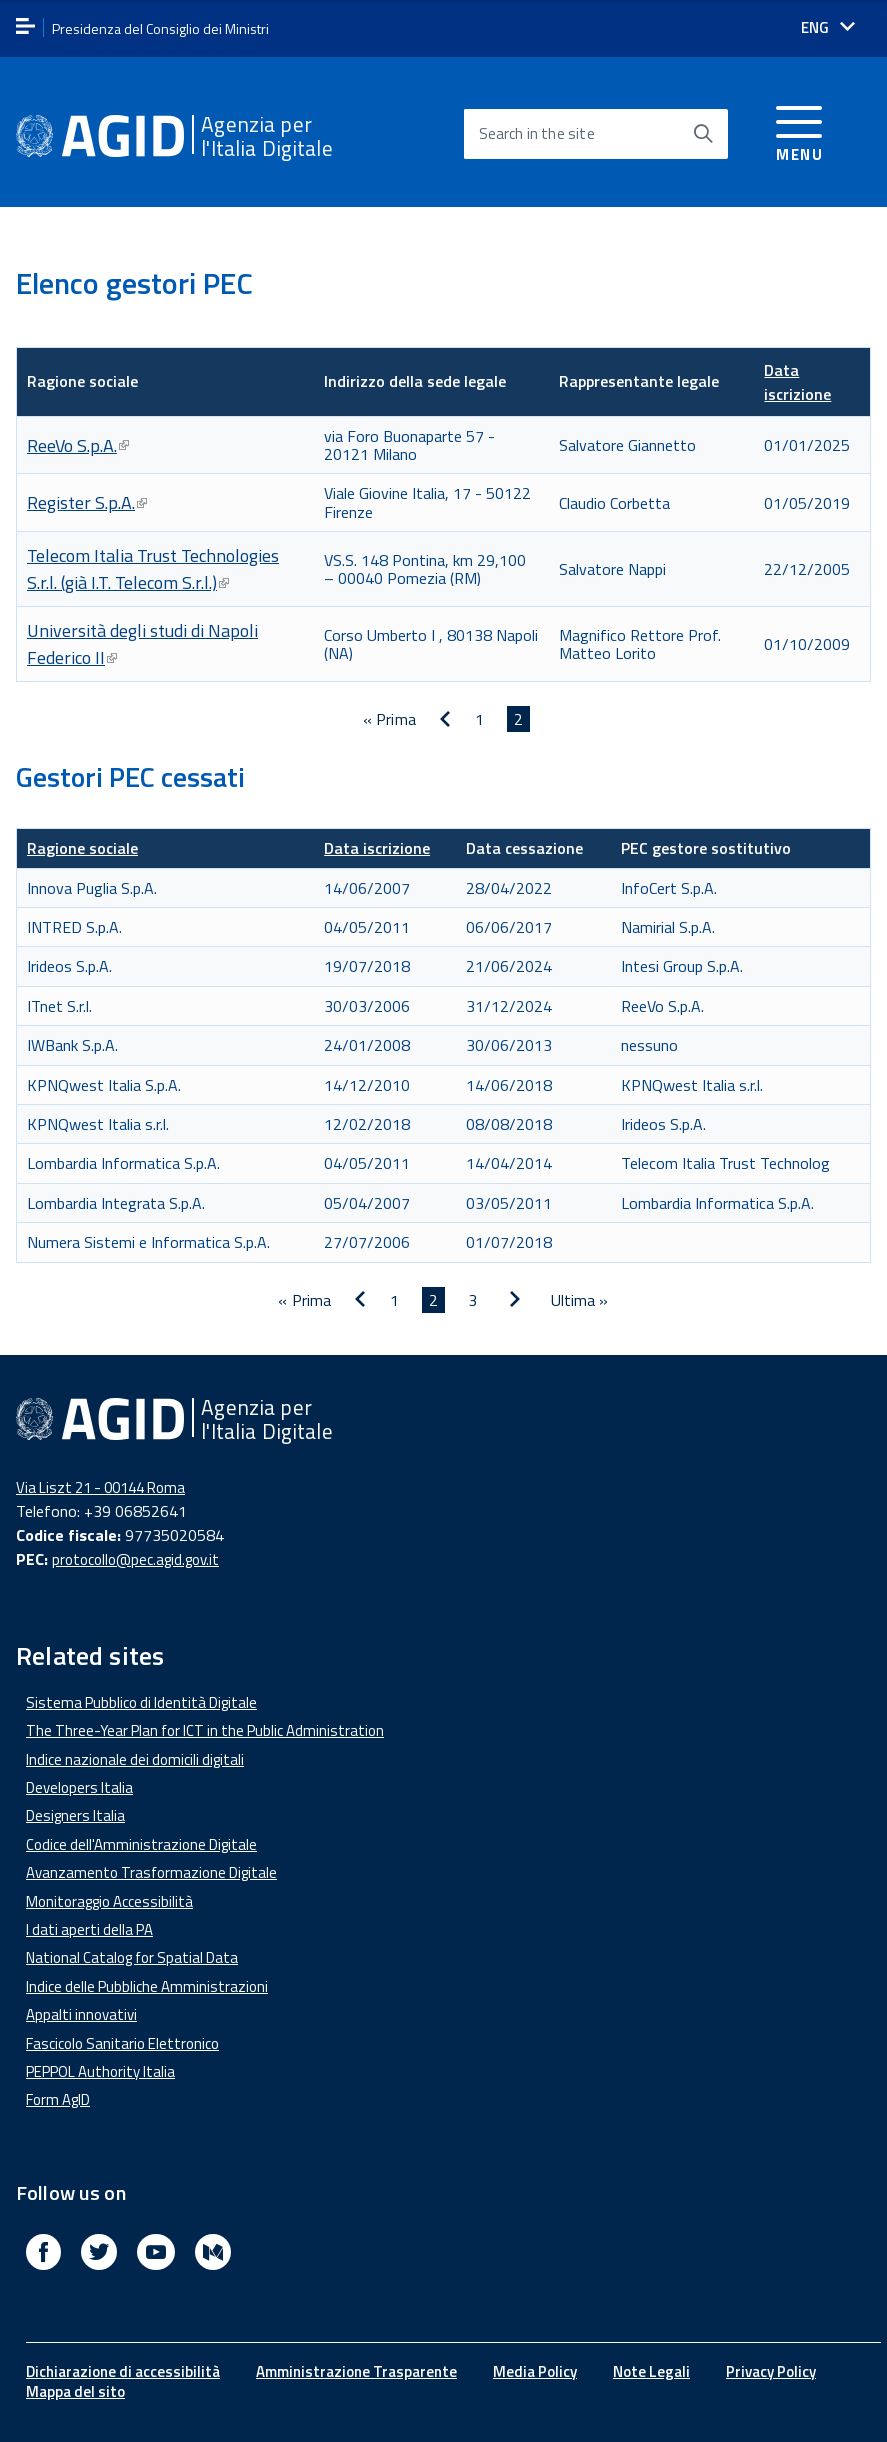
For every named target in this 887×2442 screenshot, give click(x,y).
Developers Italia (79, 1787)
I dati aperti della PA (89, 1929)
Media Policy (535, 2371)
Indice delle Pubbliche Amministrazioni (147, 1986)
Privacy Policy (771, 2371)
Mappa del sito (75, 2391)
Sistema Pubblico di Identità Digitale (141, 1702)
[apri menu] (25, 27)
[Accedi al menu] (799, 130)
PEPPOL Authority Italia (100, 2071)
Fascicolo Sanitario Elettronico (122, 2043)
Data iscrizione (797, 382)
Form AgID (58, 2099)
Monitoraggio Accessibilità (109, 1901)
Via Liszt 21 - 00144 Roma (100, 1487)
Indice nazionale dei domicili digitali (135, 1759)
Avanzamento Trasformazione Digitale (151, 1872)
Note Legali (651, 2371)
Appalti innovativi (81, 2014)
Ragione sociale (82, 848)
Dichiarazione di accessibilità (123, 2371)
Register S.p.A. (87, 502)
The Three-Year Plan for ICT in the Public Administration (205, 1730)
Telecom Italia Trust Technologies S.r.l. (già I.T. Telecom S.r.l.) (153, 569)
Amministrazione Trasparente (356, 2371)
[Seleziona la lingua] (828, 27)
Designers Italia (75, 1815)
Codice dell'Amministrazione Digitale (141, 1844)
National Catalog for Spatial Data (132, 1957)
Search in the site (537, 133)
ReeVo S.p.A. (78, 445)
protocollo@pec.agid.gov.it (135, 1559)
